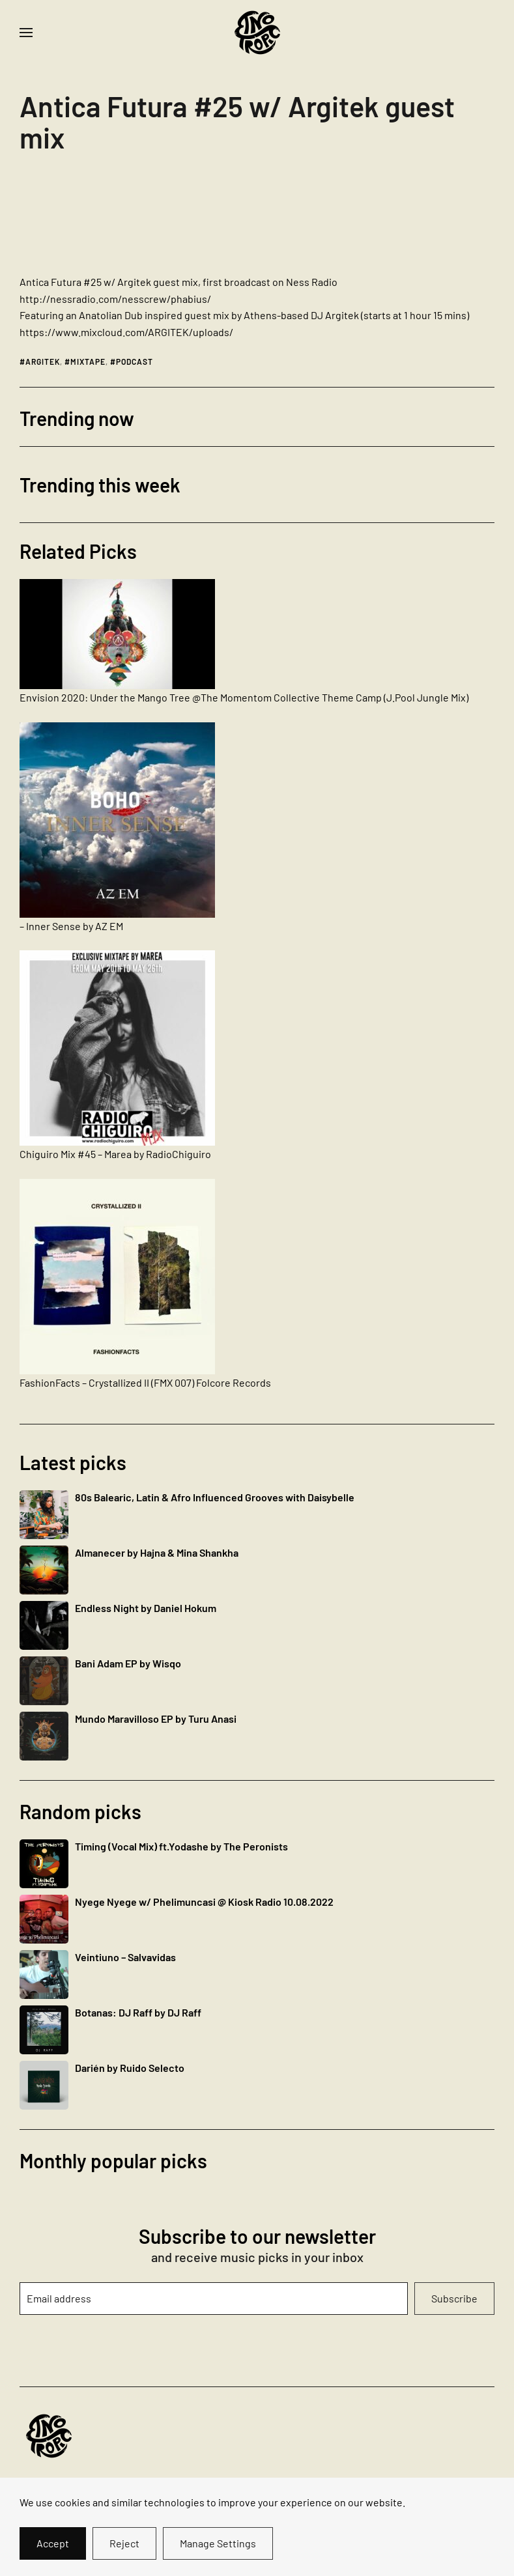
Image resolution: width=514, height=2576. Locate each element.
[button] (26, 32)
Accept (52, 2543)
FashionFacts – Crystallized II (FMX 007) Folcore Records (145, 1382)
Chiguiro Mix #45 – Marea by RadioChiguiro (115, 1154)
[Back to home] (257, 32)
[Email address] (214, 2298)
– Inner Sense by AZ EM (71, 926)
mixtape (88, 361)
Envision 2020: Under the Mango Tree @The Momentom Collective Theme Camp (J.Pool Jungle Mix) (244, 697)
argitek (42, 361)
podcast (134, 361)
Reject (124, 2543)
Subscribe (454, 2298)
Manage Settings (218, 2543)
